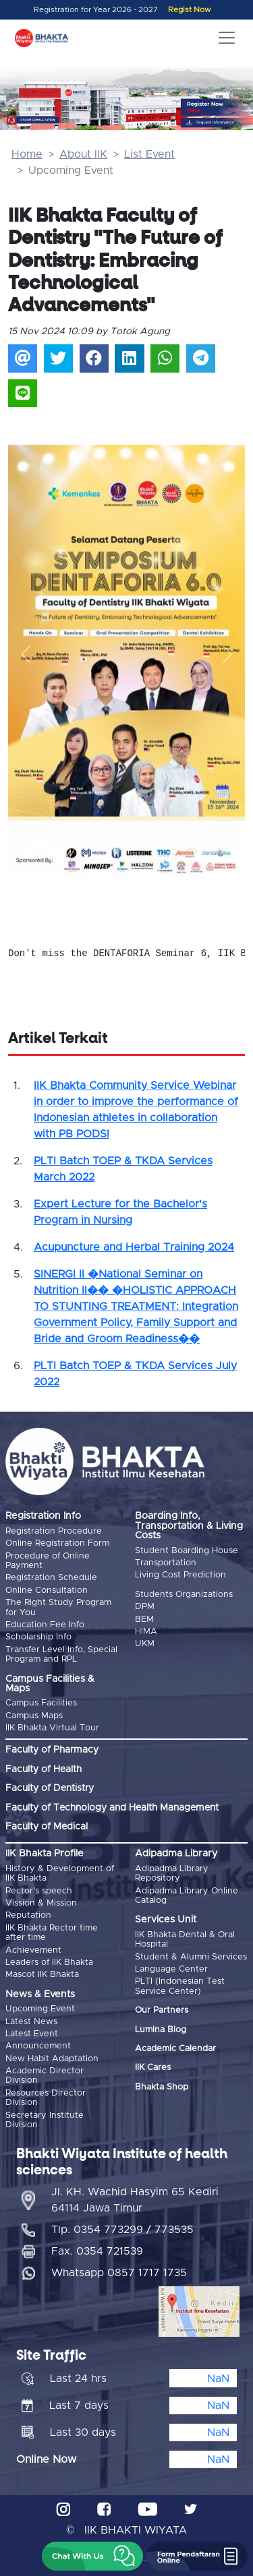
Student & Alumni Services (191, 1957)
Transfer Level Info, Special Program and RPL (61, 1654)
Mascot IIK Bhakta (42, 1974)
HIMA (146, 1631)
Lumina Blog (160, 2029)
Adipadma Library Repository (171, 1873)
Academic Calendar (175, 2048)
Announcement (38, 2046)
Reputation (28, 1915)
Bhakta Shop (161, 2087)
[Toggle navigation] (226, 38)
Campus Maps (34, 1715)
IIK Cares (153, 2067)
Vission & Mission (41, 1903)
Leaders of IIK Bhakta (49, 1962)
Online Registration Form (57, 1543)
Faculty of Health (43, 1769)
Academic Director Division (44, 2076)
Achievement (33, 1950)
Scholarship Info (38, 1637)
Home (27, 154)
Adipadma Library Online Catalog (186, 1896)
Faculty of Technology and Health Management (112, 1808)
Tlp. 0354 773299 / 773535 (122, 2229)
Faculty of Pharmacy (52, 1750)
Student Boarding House (186, 1550)
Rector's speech (38, 1891)
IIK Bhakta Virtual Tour (52, 1728)
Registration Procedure (53, 1531)
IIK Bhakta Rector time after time (51, 1933)
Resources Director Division (45, 2098)
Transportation (165, 1563)
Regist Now (189, 9)
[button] (26, 653)
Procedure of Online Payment (47, 1561)
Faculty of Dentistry (49, 1788)
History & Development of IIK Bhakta (59, 1873)
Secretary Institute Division (44, 2120)
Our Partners (161, 2010)
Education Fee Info (44, 1625)
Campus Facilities (41, 1703)
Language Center (171, 1969)
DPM (144, 1606)
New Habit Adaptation (52, 2058)
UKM (144, 1643)
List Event (149, 154)
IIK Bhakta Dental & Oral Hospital (185, 1939)
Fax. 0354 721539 (97, 2251)
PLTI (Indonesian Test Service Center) (180, 1986)
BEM (144, 1619)
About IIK (83, 154)
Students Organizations (184, 1594)
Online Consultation (46, 1590)
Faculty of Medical (46, 1826)
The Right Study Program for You (58, 1607)
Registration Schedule (51, 1577)
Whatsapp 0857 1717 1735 (119, 2272)
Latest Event (31, 2034)
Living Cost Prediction (180, 1575)
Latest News (31, 2021)
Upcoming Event (40, 2009)
